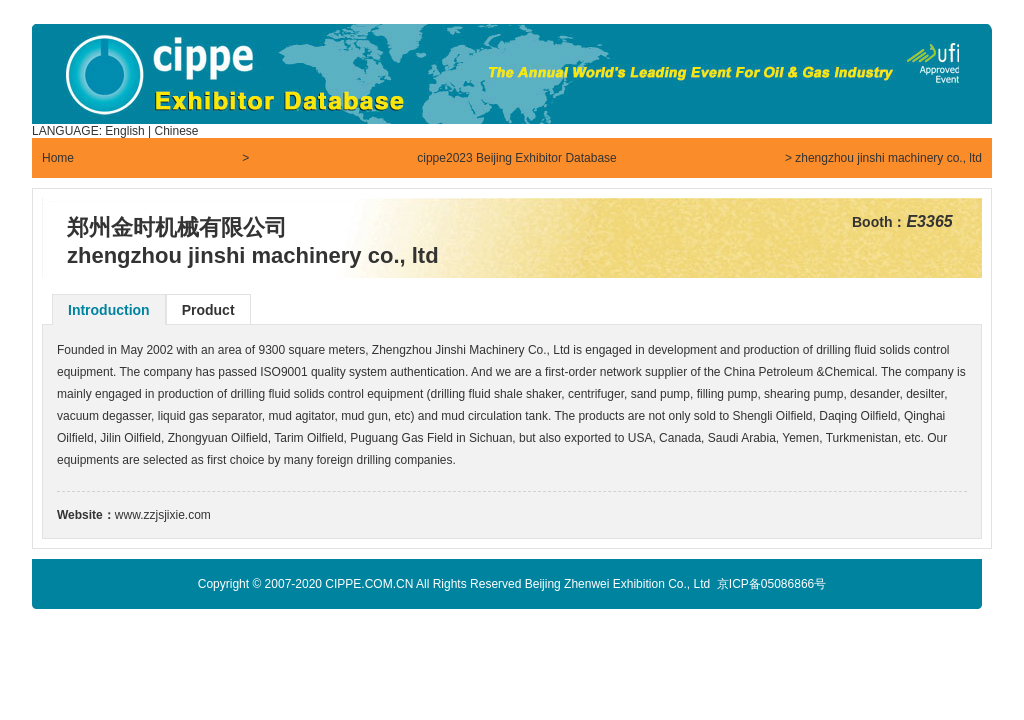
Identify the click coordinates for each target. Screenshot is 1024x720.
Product (208, 310)
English (124, 131)
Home (58, 158)
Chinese (177, 131)
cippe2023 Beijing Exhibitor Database (516, 158)
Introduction (109, 310)
